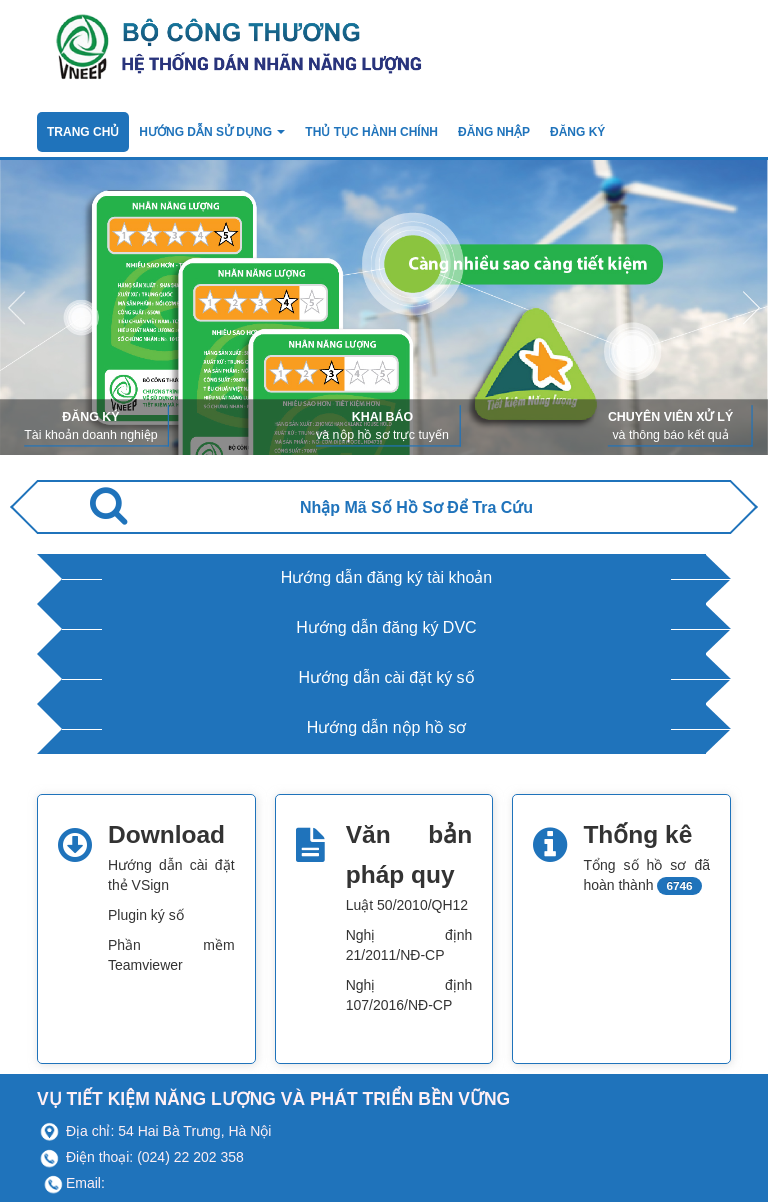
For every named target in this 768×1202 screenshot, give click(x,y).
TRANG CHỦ (83, 132)
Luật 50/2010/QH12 (407, 905)
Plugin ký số (146, 915)
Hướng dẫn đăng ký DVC (386, 627)
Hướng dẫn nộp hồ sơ (387, 727)
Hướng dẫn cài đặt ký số (386, 677)
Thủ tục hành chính (371, 132)
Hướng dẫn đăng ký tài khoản (387, 577)
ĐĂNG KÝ (577, 132)
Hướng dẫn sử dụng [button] (212, 132)
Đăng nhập (494, 132)
